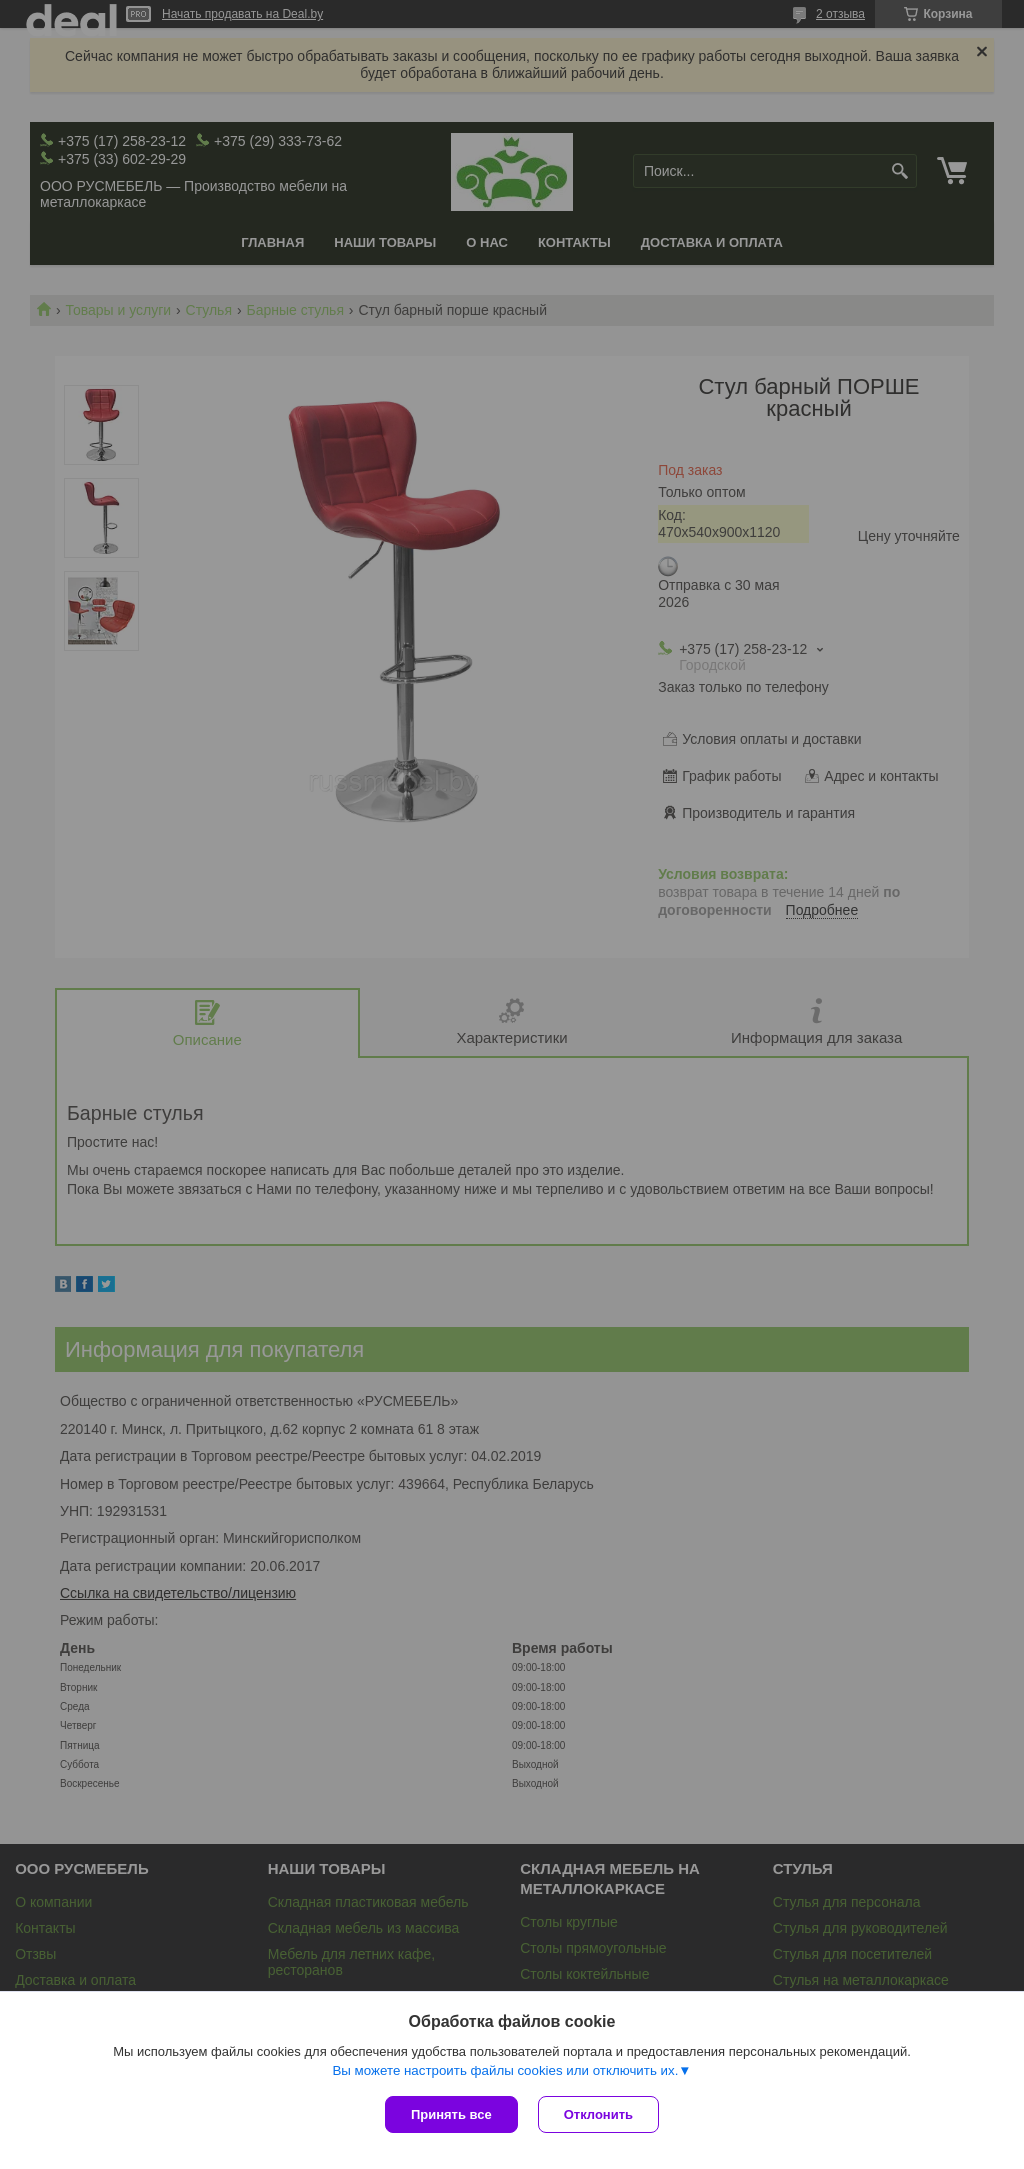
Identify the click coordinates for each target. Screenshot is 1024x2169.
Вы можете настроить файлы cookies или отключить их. (505, 2070)
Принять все (451, 2114)
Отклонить (598, 2114)
